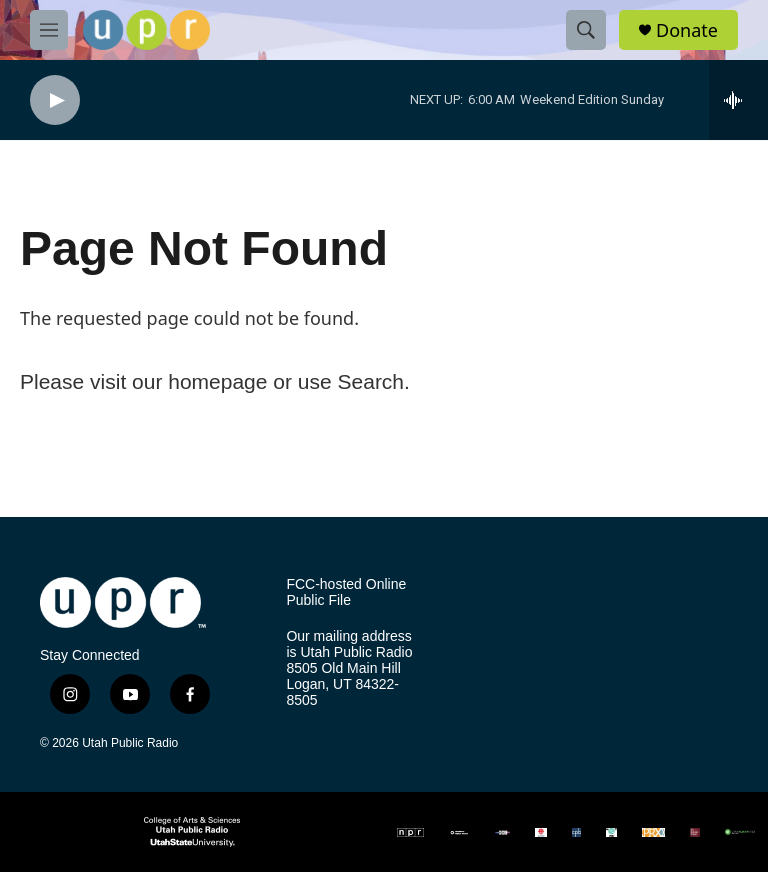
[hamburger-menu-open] (49, 30)
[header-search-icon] (586, 30)
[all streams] (738, 100)
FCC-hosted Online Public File (346, 592)
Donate (687, 30)
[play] (55, 100)
